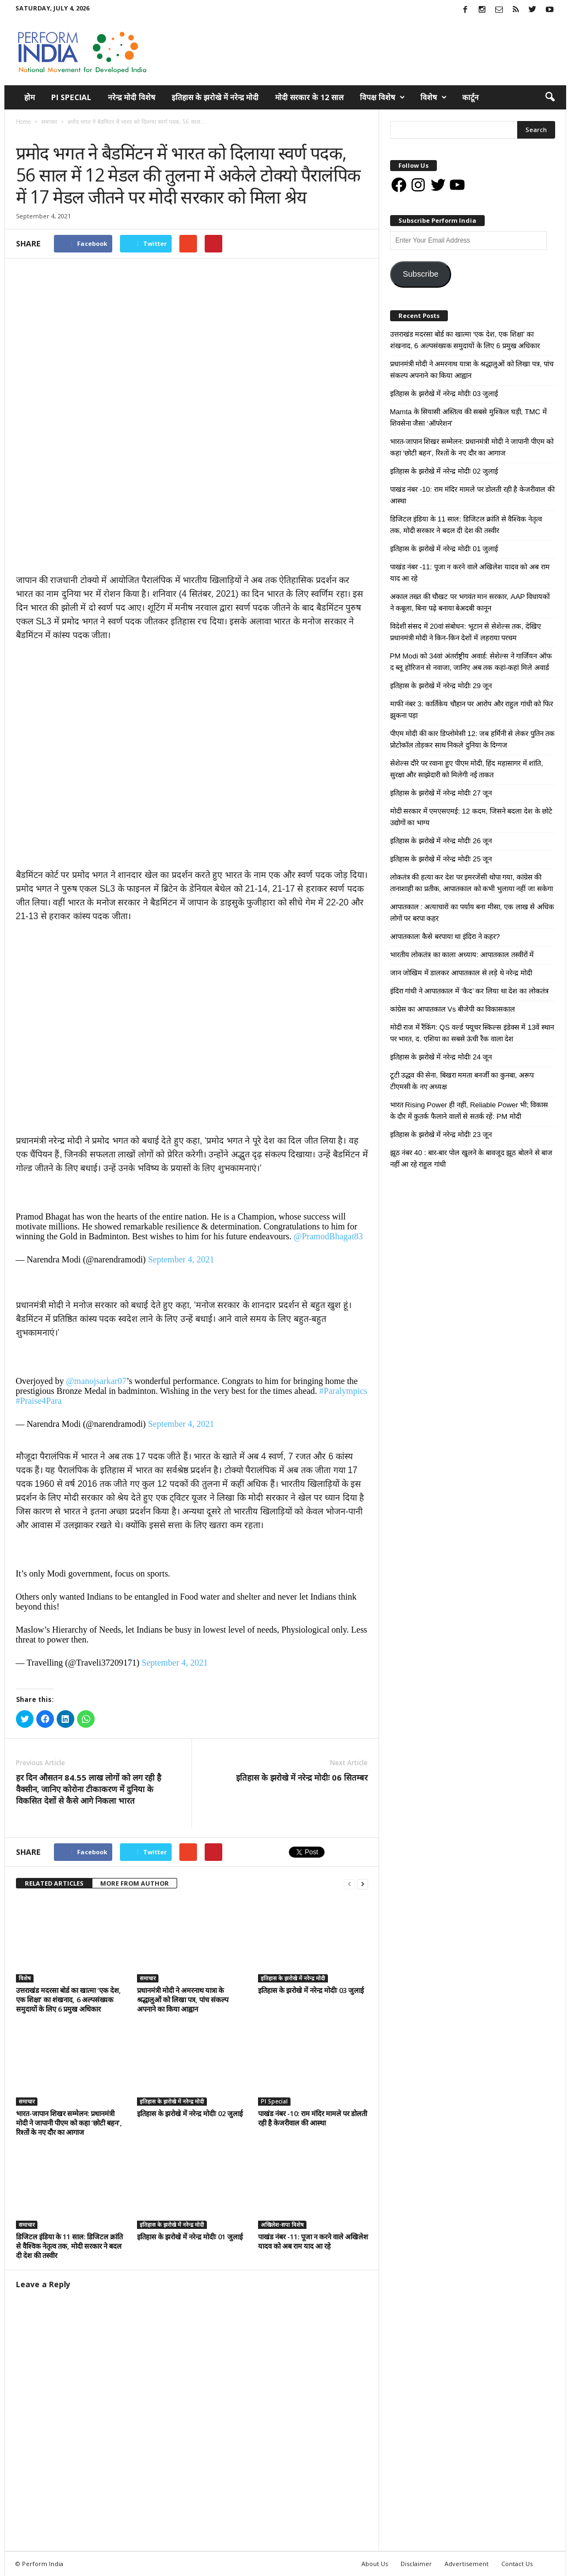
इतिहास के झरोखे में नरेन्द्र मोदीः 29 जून (441, 686)
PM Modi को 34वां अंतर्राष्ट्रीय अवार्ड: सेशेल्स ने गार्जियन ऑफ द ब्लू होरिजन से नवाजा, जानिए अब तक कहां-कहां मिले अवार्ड (471, 662)
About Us (374, 2563)
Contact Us (517, 2563)
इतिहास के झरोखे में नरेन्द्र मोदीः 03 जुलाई (311, 1990)
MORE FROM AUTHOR (134, 1883)
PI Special (71, 97)
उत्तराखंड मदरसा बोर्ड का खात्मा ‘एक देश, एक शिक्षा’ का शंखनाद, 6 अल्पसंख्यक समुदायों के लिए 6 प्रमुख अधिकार (68, 1999)
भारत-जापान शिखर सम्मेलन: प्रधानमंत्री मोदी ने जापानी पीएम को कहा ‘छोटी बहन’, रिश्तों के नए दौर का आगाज (69, 2122)
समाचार (27, 132)
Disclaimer (416, 2563)
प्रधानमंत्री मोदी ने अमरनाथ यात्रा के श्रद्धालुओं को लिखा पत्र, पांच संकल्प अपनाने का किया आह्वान (182, 1999)
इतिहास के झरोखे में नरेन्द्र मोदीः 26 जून (441, 841)
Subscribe (421, 274)
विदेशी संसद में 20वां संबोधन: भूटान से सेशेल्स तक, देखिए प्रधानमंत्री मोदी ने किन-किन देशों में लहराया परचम (465, 632)
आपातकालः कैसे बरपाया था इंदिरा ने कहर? (445, 936)
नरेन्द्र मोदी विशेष (131, 97)
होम (29, 97)
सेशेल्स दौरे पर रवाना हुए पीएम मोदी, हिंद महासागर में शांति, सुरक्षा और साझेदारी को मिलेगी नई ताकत (466, 769)
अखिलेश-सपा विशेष (282, 2224)
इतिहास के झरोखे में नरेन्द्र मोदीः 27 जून (441, 793)
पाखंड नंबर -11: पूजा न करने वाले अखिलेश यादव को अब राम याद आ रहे (313, 2241)
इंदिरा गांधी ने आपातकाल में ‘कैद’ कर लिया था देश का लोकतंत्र (469, 991)
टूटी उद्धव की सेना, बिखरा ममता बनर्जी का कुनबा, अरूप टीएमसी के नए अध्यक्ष (462, 1081)
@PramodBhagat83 (328, 1236)
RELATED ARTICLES (54, 1883)
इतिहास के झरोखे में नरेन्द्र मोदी (215, 97)
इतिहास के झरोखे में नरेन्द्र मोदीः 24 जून (441, 1057)
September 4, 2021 (181, 1259)
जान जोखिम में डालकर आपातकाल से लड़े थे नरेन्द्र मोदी (461, 973)
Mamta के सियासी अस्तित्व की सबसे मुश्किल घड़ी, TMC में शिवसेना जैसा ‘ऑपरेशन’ (468, 417)
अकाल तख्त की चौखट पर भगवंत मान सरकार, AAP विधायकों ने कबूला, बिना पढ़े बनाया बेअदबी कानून (470, 602)
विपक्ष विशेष (382, 97)
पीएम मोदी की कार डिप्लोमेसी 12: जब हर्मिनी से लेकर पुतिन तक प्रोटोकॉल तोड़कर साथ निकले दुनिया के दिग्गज (472, 739)
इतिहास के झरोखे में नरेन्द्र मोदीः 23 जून (441, 1134)
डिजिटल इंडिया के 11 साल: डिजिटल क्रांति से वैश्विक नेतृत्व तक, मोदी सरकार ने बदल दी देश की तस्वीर (69, 2246)
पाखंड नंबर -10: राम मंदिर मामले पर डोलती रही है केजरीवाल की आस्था (312, 2118)
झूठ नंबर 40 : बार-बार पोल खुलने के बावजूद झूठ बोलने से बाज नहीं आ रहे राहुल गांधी (471, 1158)
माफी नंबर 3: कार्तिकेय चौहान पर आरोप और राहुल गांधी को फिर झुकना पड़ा (471, 709)
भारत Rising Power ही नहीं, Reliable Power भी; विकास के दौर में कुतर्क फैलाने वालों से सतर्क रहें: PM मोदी (469, 1111)
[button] (550, 97)
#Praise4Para (39, 1400)
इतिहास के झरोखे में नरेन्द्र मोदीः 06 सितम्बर (302, 1777)
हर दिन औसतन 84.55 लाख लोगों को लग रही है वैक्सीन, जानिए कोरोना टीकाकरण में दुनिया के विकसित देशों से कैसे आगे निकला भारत (88, 1789)
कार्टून (470, 97)
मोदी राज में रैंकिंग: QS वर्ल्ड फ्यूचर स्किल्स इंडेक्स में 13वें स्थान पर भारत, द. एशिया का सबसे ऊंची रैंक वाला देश (472, 1033)
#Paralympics (343, 1391)
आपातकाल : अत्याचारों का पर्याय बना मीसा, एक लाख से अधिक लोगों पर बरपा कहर (472, 912)
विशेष (433, 97)
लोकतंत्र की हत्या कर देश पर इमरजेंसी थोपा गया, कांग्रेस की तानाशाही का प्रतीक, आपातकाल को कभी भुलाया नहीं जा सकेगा (471, 883)
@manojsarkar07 (96, 1381)
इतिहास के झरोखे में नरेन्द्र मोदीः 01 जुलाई (190, 2237)
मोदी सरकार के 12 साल (309, 97)
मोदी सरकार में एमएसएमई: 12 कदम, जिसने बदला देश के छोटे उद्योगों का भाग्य (471, 817)
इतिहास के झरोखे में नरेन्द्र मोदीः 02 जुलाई (190, 2113)
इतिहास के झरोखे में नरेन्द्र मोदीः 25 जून (441, 859)
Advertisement (467, 2563)
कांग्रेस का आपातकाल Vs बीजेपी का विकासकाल (453, 1009)
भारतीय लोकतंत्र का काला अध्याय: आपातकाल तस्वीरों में (462, 955)
